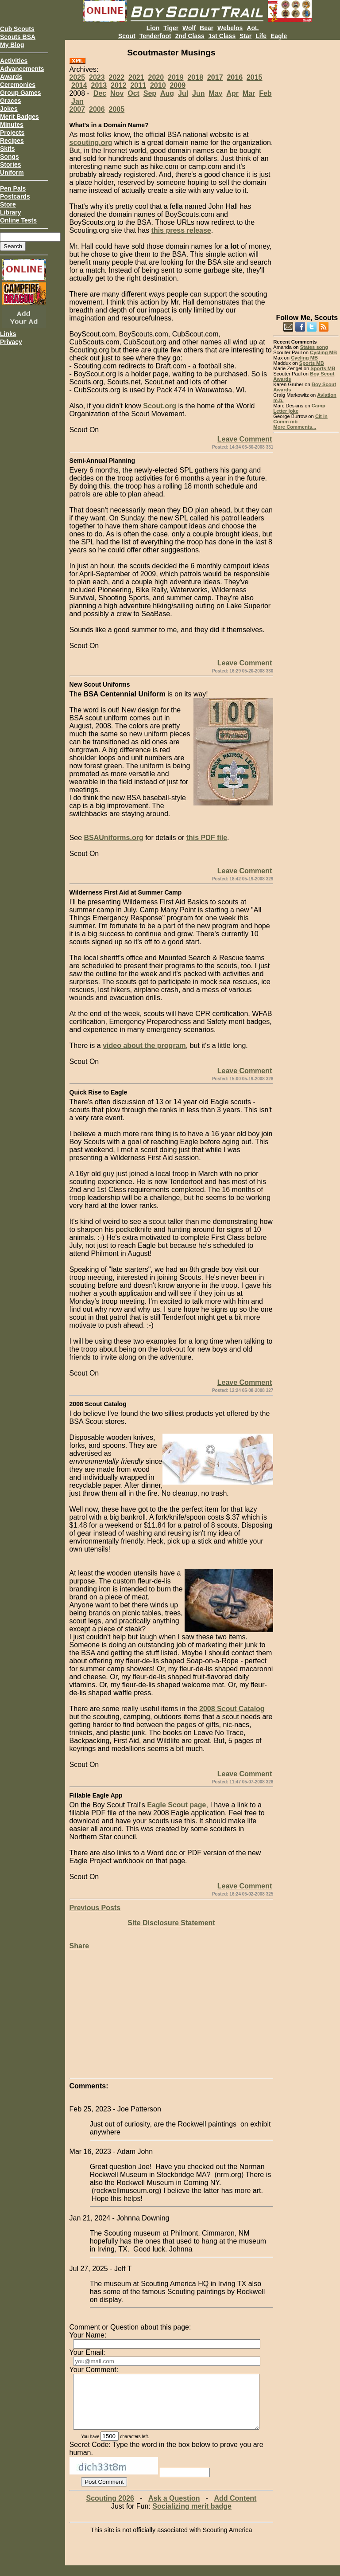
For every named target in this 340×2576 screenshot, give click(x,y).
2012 (119, 85)
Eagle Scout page (176, 1805)
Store (8, 204)
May (215, 93)
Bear (206, 27)
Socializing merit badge (192, 2517)
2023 (97, 77)
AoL (253, 27)
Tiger (170, 27)
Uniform (12, 172)
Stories (10, 164)
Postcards (15, 196)
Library (10, 212)
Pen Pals (13, 188)
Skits (7, 148)
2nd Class (190, 35)
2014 (79, 85)
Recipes (12, 140)
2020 (156, 77)
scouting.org (91, 142)
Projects (12, 132)
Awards (11, 76)
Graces (10, 100)
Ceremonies (17, 84)
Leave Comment (244, 439)
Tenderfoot (155, 35)
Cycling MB (323, 352)
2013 (99, 85)
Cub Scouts (17, 28)
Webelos (230, 27)
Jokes (9, 108)
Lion (153, 27)
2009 (177, 85)
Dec (99, 93)
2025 (77, 77)
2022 (117, 77)
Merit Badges (19, 116)
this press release (181, 230)
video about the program (144, 1045)
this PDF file (206, 837)
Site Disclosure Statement (171, 1923)
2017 (215, 77)
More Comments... (294, 427)
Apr (232, 93)
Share (79, 1946)
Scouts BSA (17, 36)
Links (8, 333)
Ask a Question (174, 2509)
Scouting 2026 (110, 2509)
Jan (77, 101)
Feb (265, 93)
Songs (9, 156)
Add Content (235, 2509)
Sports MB (311, 363)
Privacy (11, 341)
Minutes (11, 124)
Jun (198, 93)
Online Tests (18, 220)
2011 (138, 85)
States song (314, 347)
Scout (126, 35)
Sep (149, 93)
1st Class (222, 35)
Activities (13, 60)
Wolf (189, 27)
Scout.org (159, 406)
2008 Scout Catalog (232, 1708)
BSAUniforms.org (113, 837)
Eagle (278, 35)
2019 (176, 77)
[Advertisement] (305, 173)
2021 (136, 77)
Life (261, 35)
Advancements (22, 68)
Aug (167, 93)
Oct (133, 93)
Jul (183, 93)
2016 (235, 77)
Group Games (20, 92)
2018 (195, 77)
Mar (249, 93)
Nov (117, 93)
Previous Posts (95, 1907)
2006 (97, 109)
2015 (255, 77)
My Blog (12, 44)
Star (245, 35)
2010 (158, 85)
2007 (77, 109)
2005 (117, 109)
